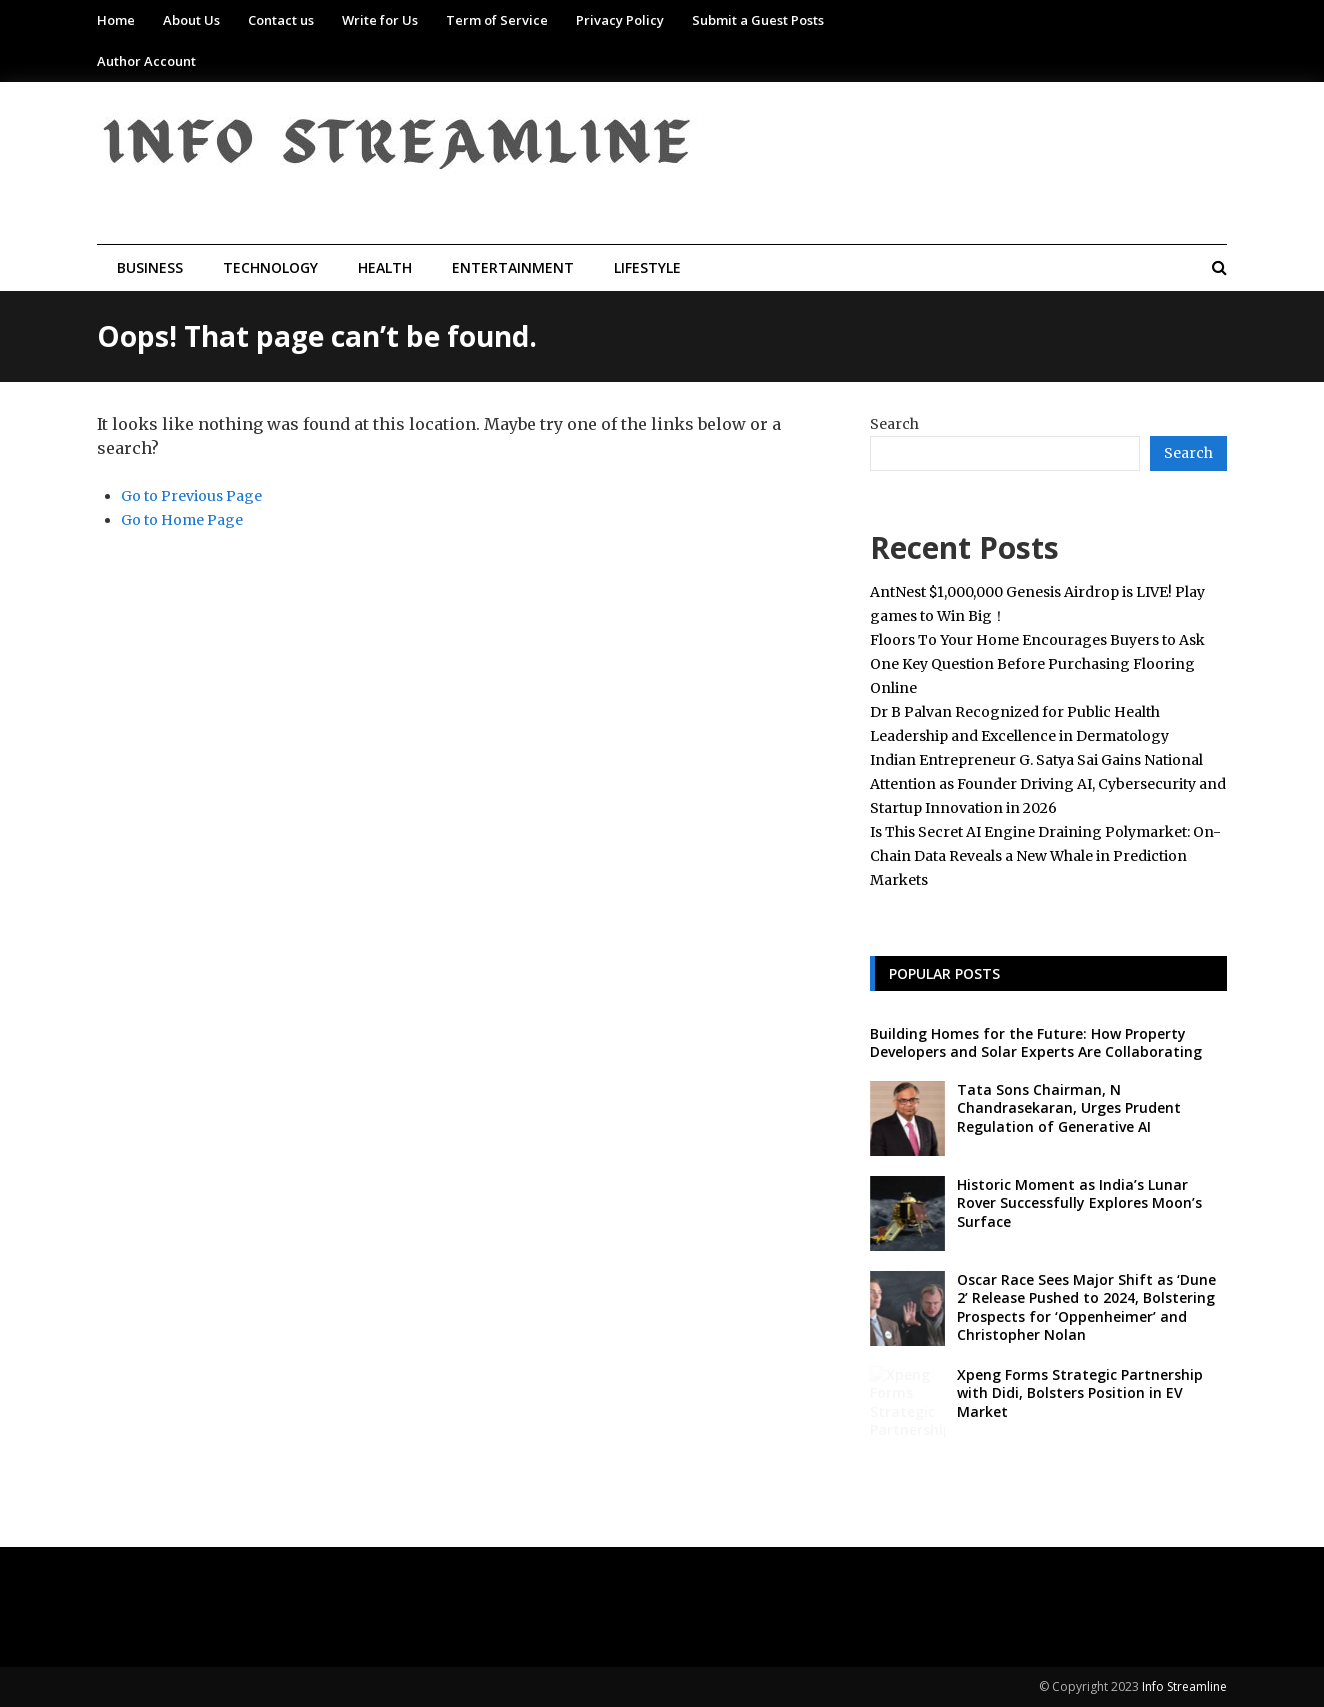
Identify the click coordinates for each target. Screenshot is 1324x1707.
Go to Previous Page (191, 496)
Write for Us (380, 20)
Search (894, 424)
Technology (270, 267)
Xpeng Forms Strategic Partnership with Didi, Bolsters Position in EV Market (1080, 1392)
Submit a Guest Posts (758, 20)
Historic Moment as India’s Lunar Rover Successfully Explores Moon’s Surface (1079, 1202)
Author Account (146, 61)
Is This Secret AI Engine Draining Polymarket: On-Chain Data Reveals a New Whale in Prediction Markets (1045, 856)
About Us (191, 20)
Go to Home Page (182, 520)
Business (150, 267)
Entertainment (513, 267)
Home (116, 20)
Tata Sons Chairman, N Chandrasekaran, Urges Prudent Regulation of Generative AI (1069, 1107)
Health (385, 267)
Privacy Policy (620, 20)
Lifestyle (647, 267)
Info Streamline (1184, 1686)
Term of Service (497, 20)
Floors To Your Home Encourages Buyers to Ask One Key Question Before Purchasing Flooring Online (1037, 664)
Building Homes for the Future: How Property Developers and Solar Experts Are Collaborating (1036, 1042)
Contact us (281, 20)
